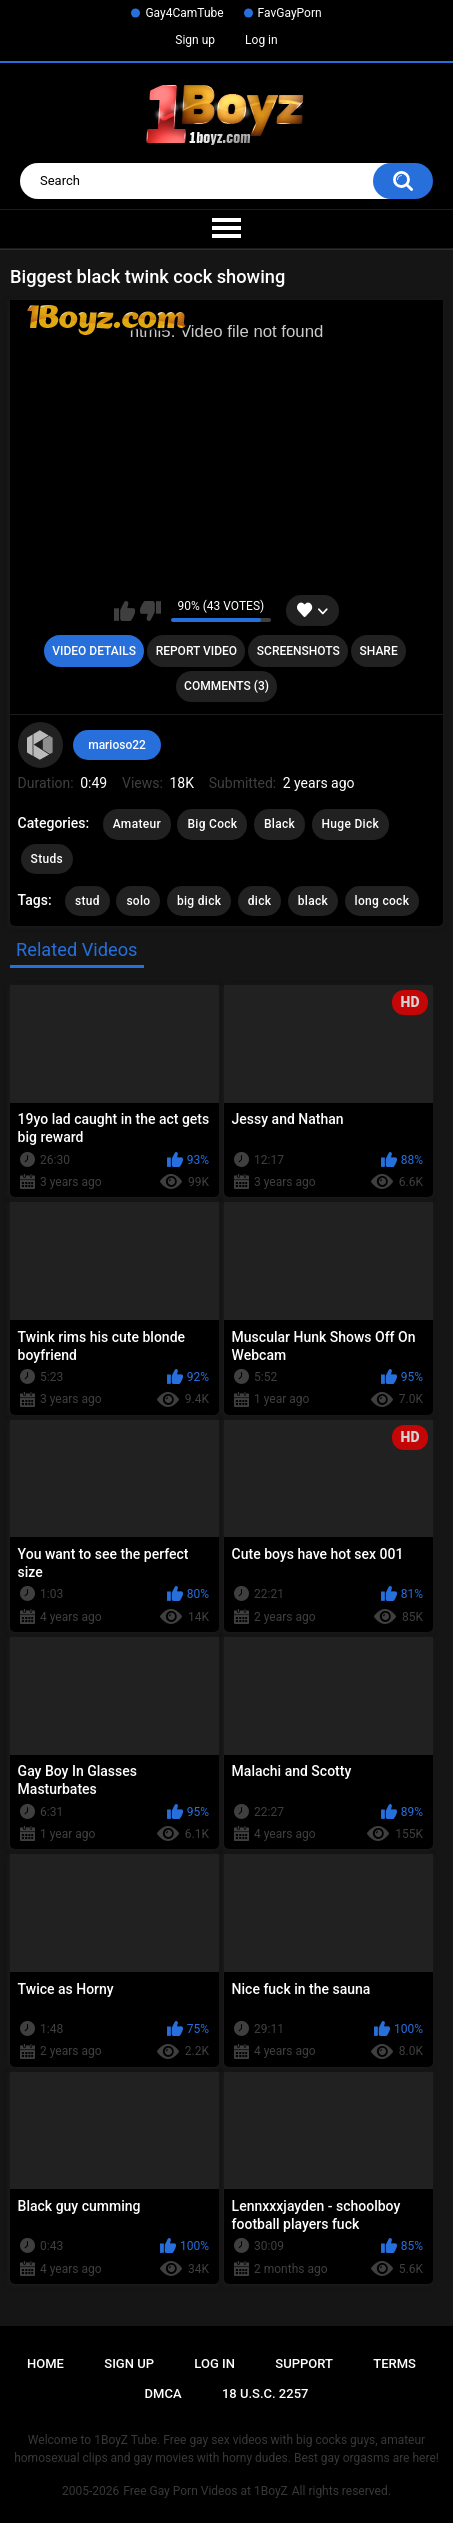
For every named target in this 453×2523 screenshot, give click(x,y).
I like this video (124, 611)
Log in (261, 40)
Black (279, 824)
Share (379, 651)
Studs (47, 859)
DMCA (163, 2393)
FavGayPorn (290, 13)
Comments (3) (226, 686)
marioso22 (117, 745)
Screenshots (298, 651)
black (313, 901)
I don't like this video (150, 611)
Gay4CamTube (184, 13)
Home (45, 2363)
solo (138, 901)
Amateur (137, 824)
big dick (199, 901)
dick (260, 901)
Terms (394, 2363)
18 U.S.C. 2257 (265, 2393)
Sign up (195, 40)
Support (304, 2363)
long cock (382, 901)
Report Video (196, 651)
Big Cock (212, 824)
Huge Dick (351, 824)
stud (87, 901)
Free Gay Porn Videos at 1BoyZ (205, 2491)
